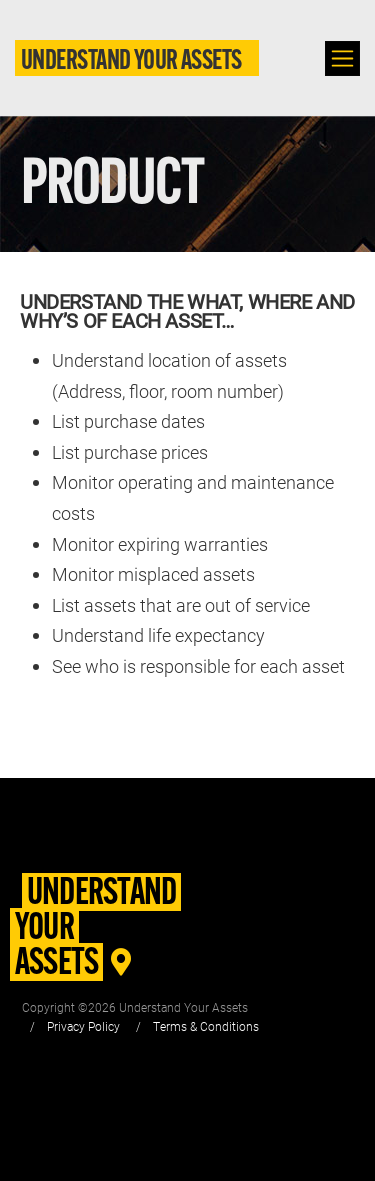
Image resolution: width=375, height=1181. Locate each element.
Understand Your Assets (131, 62)
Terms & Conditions (206, 1026)
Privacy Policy (83, 1026)
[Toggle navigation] (342, 58)
